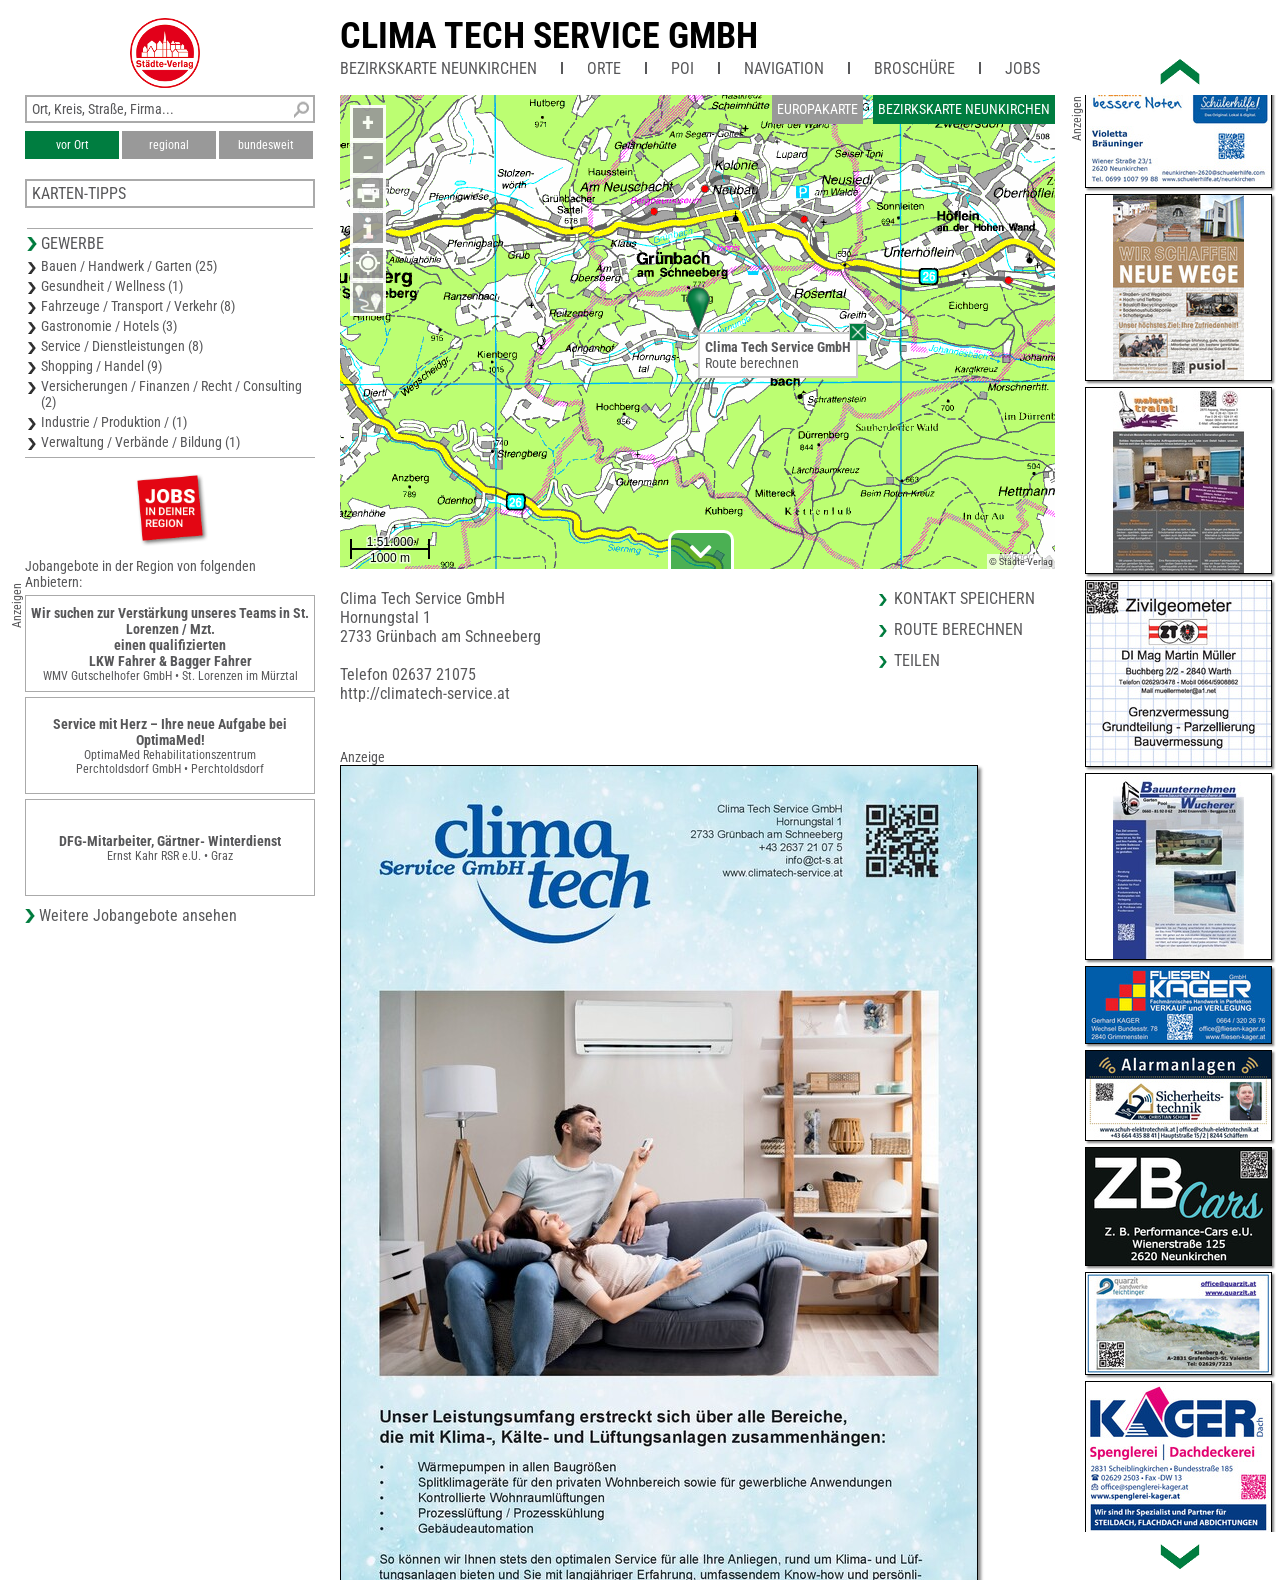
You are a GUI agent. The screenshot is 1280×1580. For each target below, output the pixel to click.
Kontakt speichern (964, 598)
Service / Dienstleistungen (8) (122, 346)
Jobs (1022, 68)
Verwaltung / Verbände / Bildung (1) (140, 442)
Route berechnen (752, 363)
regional (169, 145)
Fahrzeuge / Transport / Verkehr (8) (138, 306)
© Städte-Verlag (1021, 561)
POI (682, 68)
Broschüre (914, 68)
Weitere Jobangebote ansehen (138, 915)
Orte (604, 68)
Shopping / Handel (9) (101, 366)
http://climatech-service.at (425, 693)
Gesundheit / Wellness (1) (112, 286)
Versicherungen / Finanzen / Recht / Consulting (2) (171, 394)
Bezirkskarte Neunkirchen (438, 68)
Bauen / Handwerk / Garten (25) (129, 266)
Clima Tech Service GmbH (549, 36)
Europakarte (817, 109)
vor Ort (72, 145)
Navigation (784, 68)
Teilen (917, 660)
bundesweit (266, 145)
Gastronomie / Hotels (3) (109, 326)
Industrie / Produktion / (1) (114, 422)
